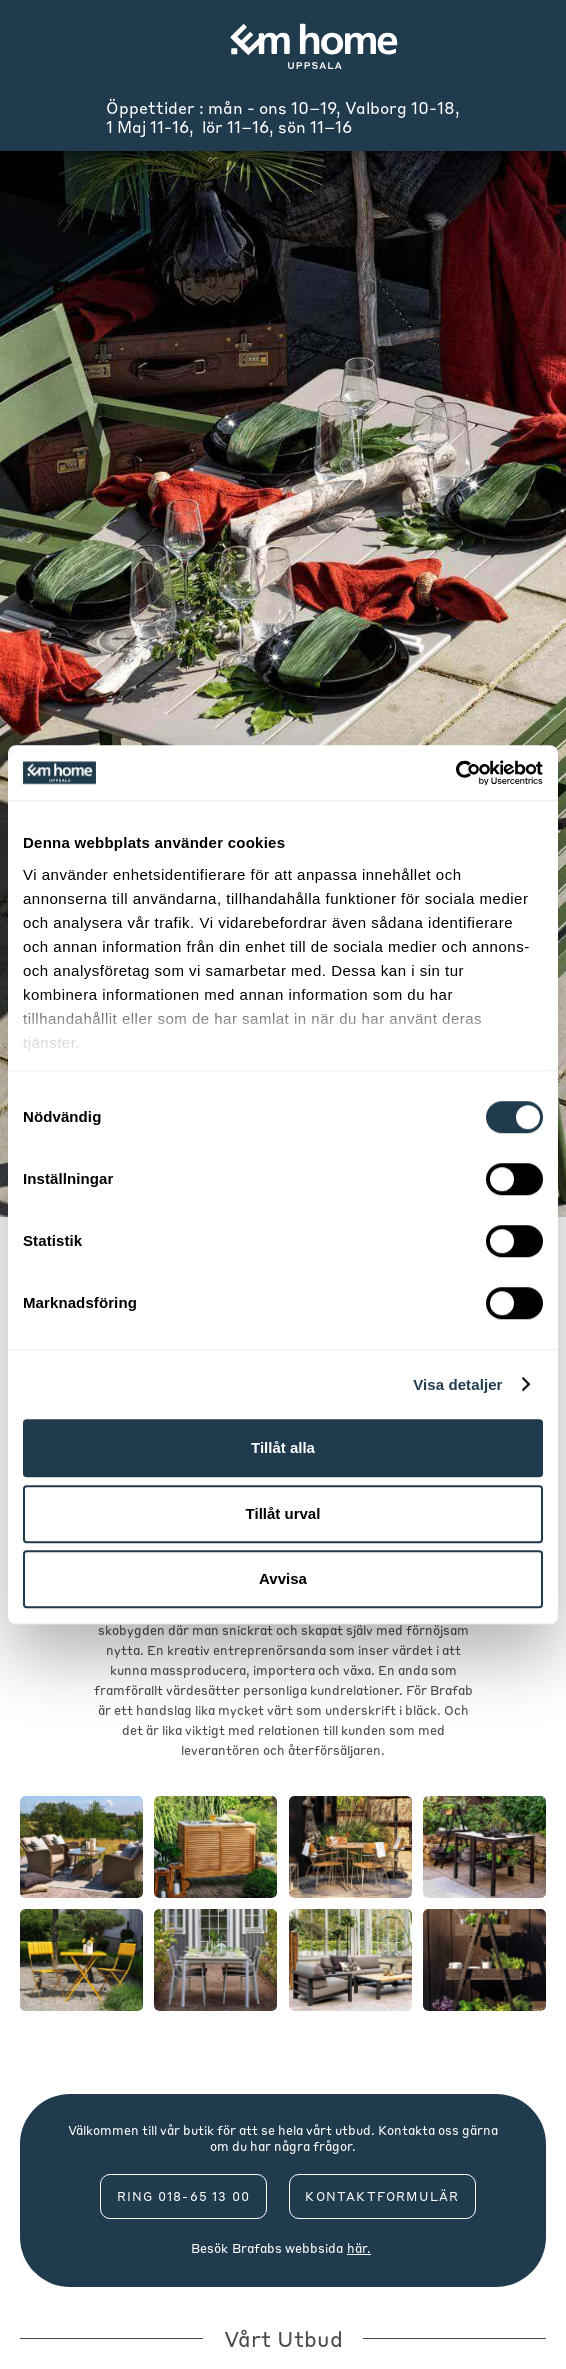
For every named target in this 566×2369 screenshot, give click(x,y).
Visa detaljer (457, 1384)
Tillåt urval (283, 1513)
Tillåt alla (283, 1447)
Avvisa (283, 1578)
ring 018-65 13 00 (183, 2196)
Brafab (253, 2248)
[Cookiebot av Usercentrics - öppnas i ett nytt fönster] (455, 773)
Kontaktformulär (382, 2196)
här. (359, 2248)
